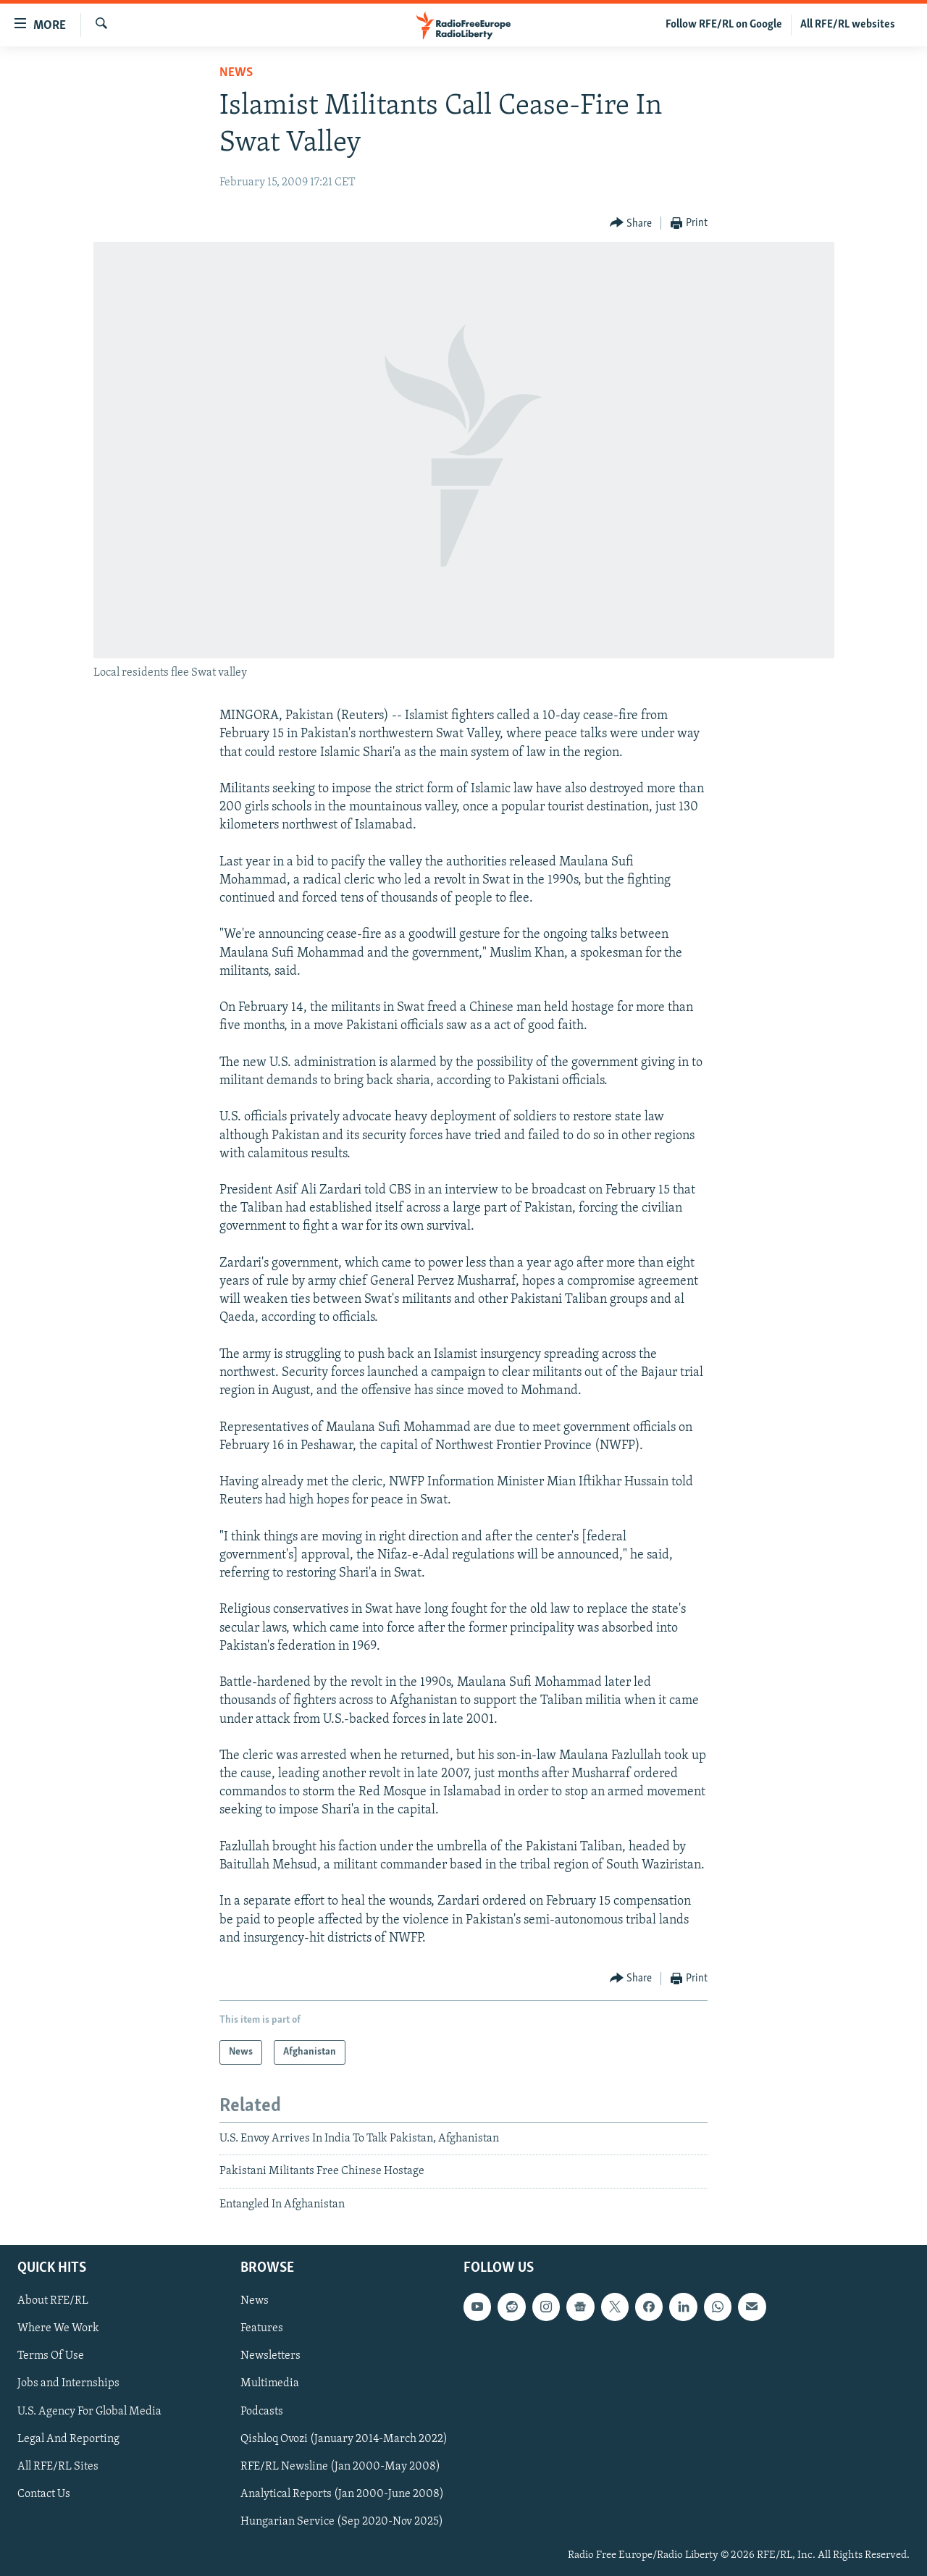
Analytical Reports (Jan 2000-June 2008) (342, 2494)
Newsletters (270, 2356)
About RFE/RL (52, 2301)
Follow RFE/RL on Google (724, 24)
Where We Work (58, 2329)
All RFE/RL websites (847, 24)
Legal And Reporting (68, 2439)
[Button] (631, 223)
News (236, 73)
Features (261, 2329)
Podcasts (261, 2411)
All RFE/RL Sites (57, 2466)
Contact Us (43, 2494)
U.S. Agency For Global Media (89, 2411)
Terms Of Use (50, 2356)
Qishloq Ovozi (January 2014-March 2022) (344, 2439)
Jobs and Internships (68, 2384)
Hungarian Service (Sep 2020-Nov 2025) (341, 2521)
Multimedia (269, 2384)
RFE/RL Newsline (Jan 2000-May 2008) (340, 2466)
